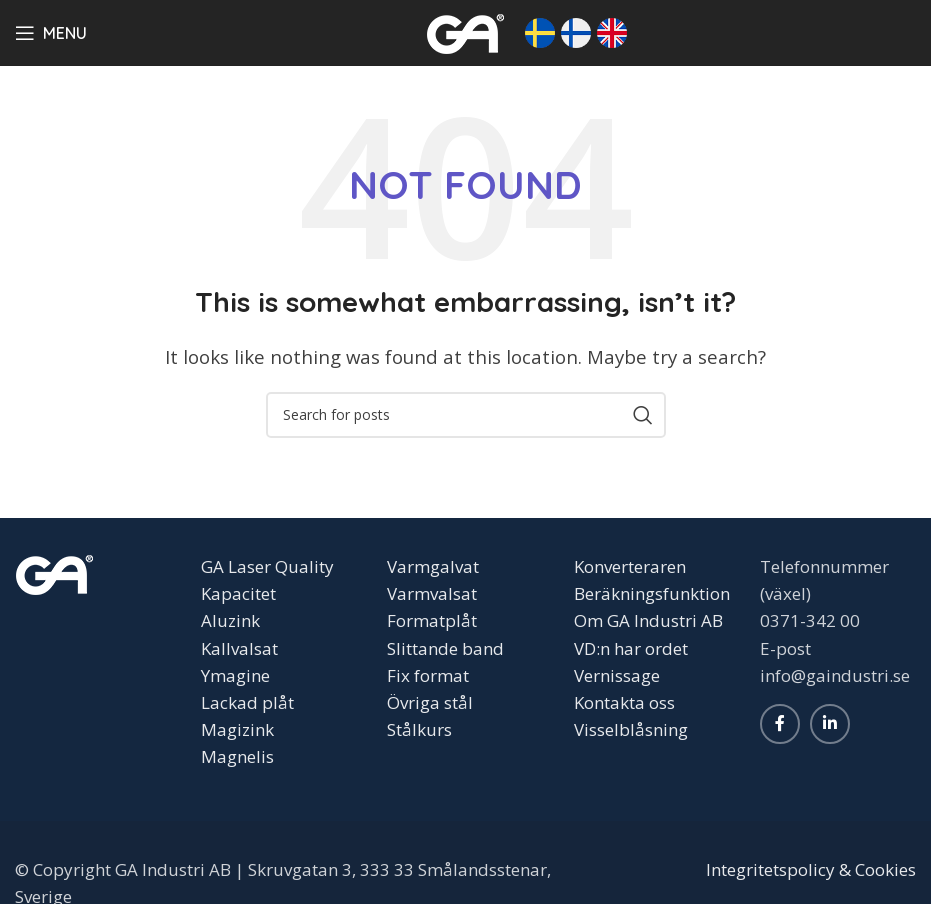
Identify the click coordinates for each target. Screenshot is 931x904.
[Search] (466, 415)
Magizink (237, 729)
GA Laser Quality (267, 566)
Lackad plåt (247, 702)
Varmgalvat (433, 566)
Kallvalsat (239, 648)
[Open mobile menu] (51, 33)
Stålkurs (419, 729)
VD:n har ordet (631, 648)
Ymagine (235, 675)
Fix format (428, 675)
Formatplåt (432, 620)
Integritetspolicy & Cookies (811, 869)
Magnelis (237, 756)
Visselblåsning (631, 729)
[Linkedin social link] (830, 724)
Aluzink (230, 620)
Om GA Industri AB (648, 620)
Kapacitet (238, 593)
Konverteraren (630, 566)
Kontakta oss (624, 702)
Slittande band (445, 648)
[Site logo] (465, 30)
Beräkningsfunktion (652, 593)
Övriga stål (430, 702)
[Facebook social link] (780, 724)
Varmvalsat (432, 593)
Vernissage (617, 675)
